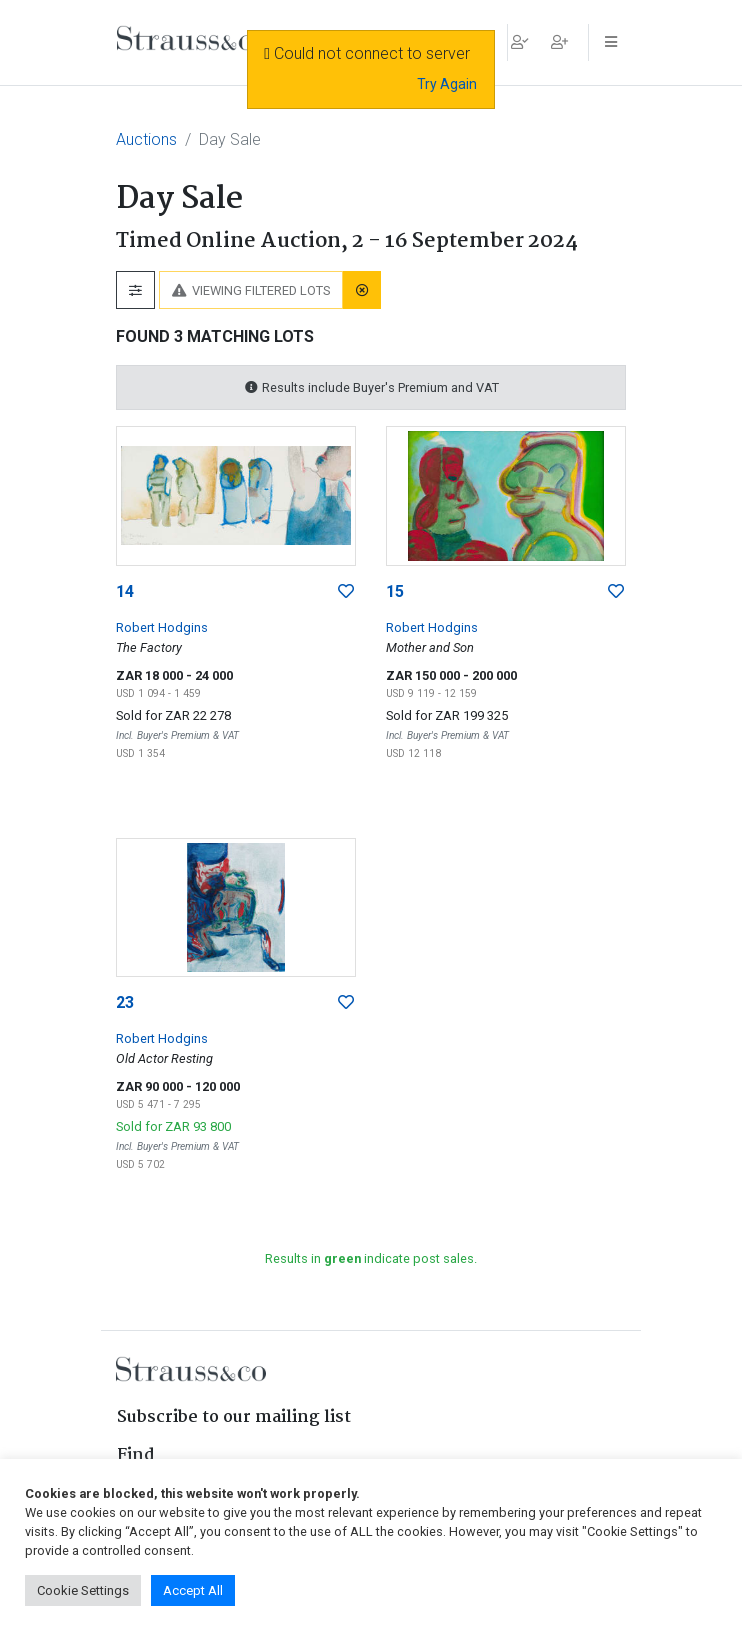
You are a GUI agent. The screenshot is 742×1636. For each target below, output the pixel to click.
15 (395, 591)
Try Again (447, 84)
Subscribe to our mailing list (234, 1417)
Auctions (146, 139)
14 (125, 591)
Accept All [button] (193, 1590)
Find (136, 1455)
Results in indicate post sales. (371, 1258)
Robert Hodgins (162, 627)
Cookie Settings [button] (83, 1590)
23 (125, 1002)
